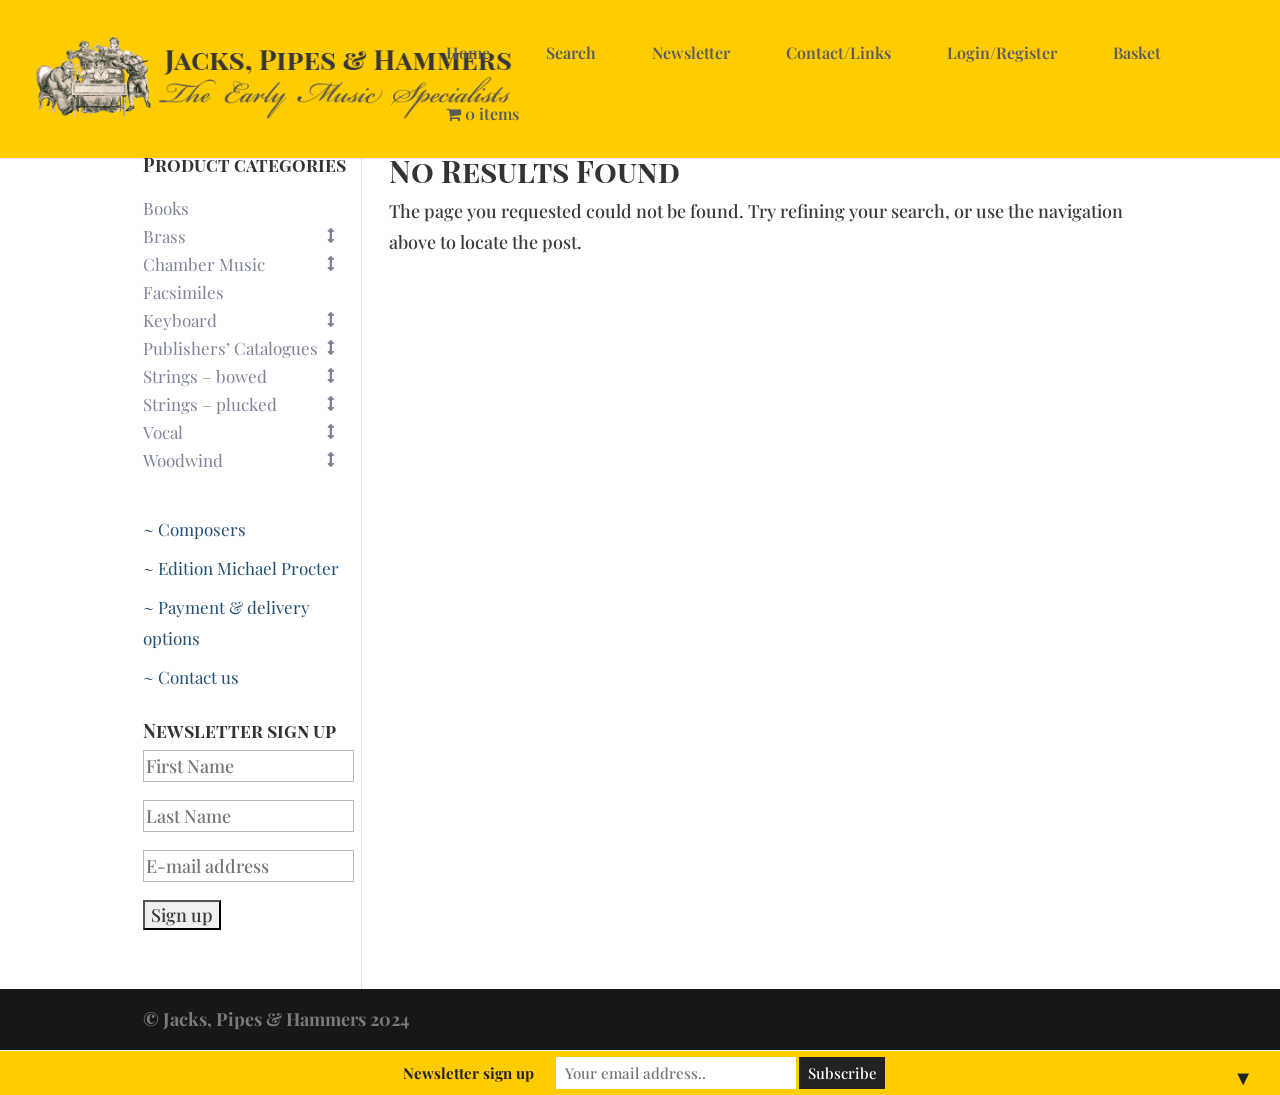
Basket (1137, 52)
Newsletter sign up (468, 1073)
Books (166, 208)
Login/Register (1002, 52)
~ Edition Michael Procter (241, 568)
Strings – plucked (248, 404)
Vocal (248, 432)
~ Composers (194, 529)
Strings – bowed (248, 376)
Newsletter (691, 52)
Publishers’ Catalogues (248, 348)
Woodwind (248, 460)
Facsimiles (183, 292)
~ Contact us (191, 677)
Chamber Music (248, 264)
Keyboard (248, 320)
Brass (248, 236)
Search (571, 52)
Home (468, 52)
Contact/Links (838, 52)
